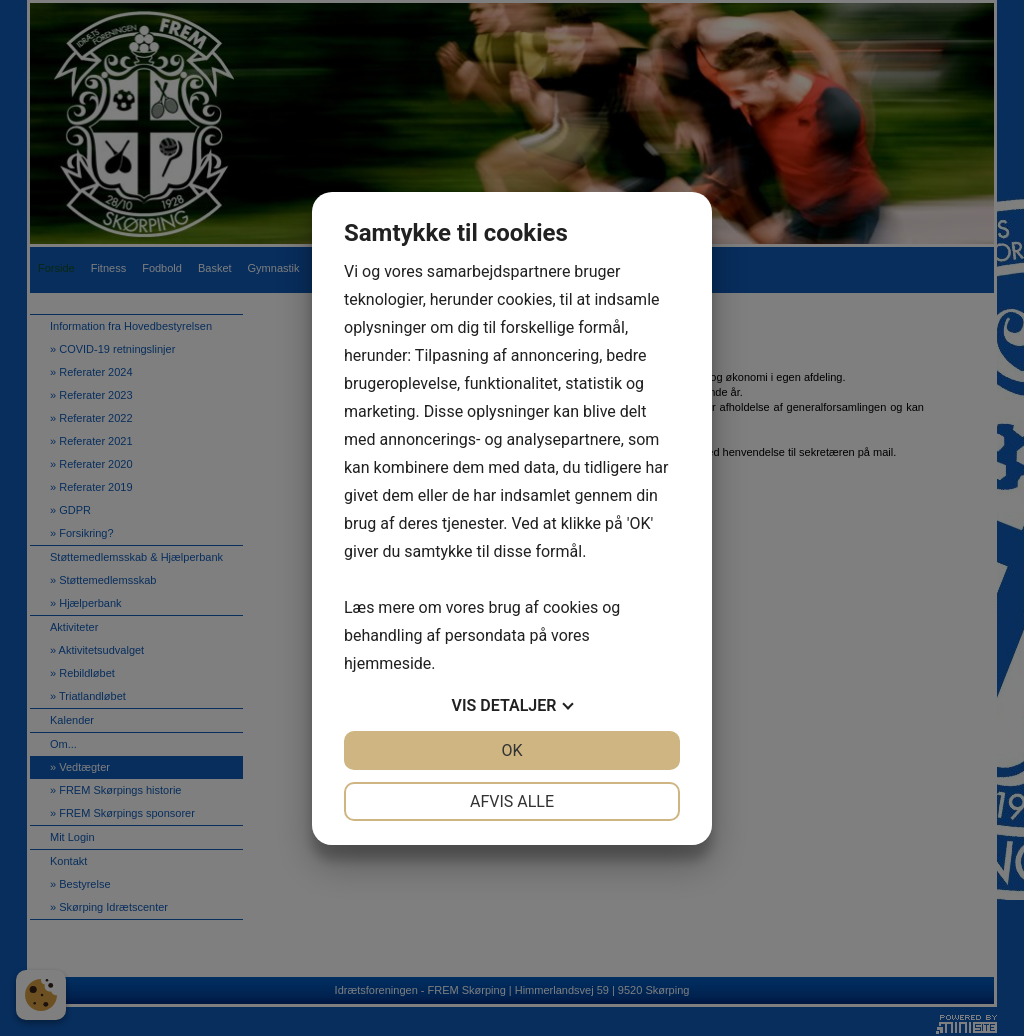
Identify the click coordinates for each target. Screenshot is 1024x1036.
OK (511, 750)
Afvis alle (512, 801)
